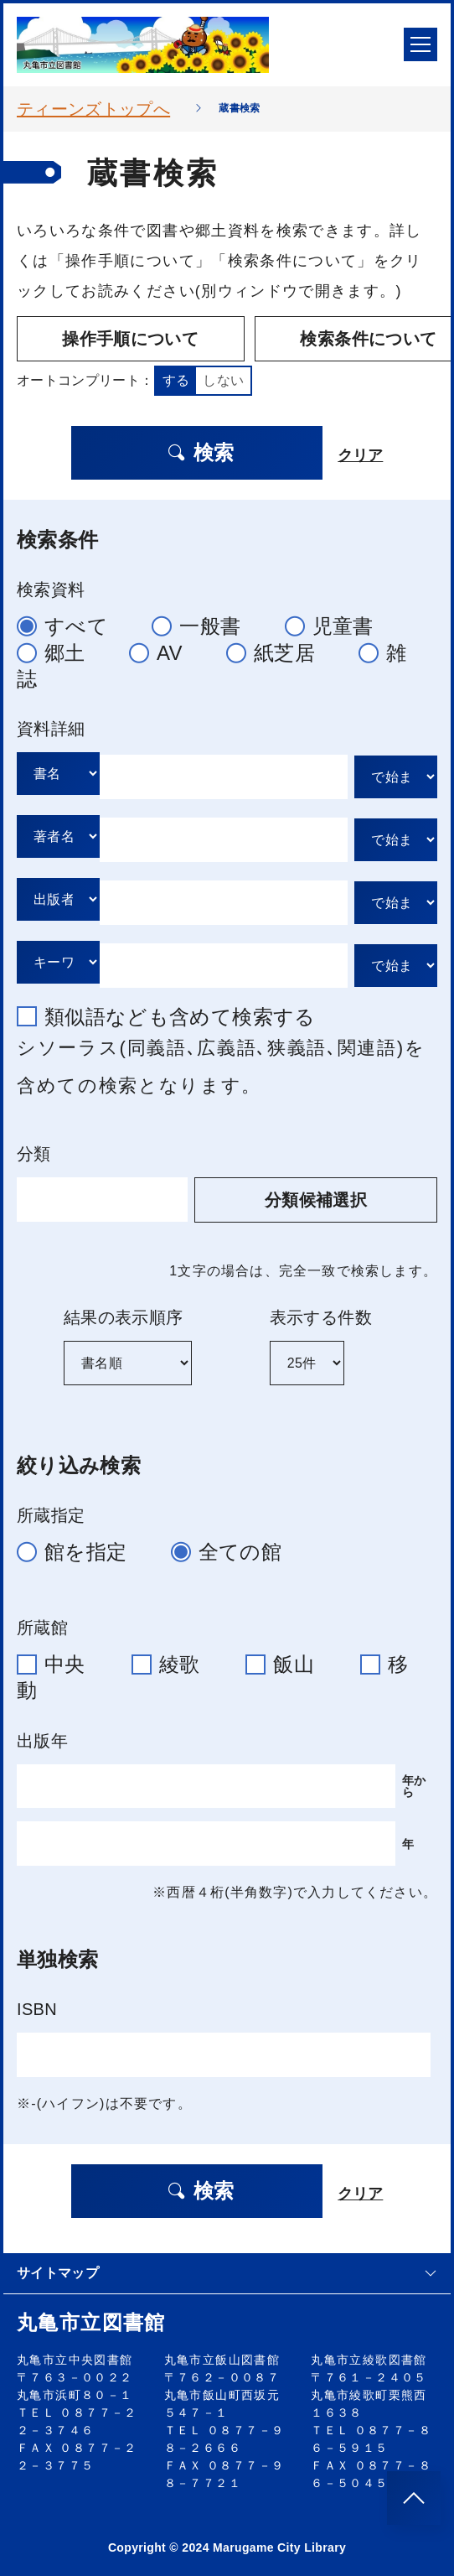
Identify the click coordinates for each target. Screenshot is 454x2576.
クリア (362, 448)
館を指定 (78, 1546)
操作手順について (113, 339)
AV (163, 647)
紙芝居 (277, 647)
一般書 (203, 621)
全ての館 (233, 1546)
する (176, 376)
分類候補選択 (341, 1195)
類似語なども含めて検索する (173, 1012)
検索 (197, 448)
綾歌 (176, 1660)
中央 (61, 1660)
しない (223, 376)
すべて (69, 621)
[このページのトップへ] (414, 2498)
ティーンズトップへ (93, 109)
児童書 (336, 621)
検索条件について (319, 339)
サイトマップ (227, 2269)
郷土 (58, 647)
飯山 (290, 1660)
